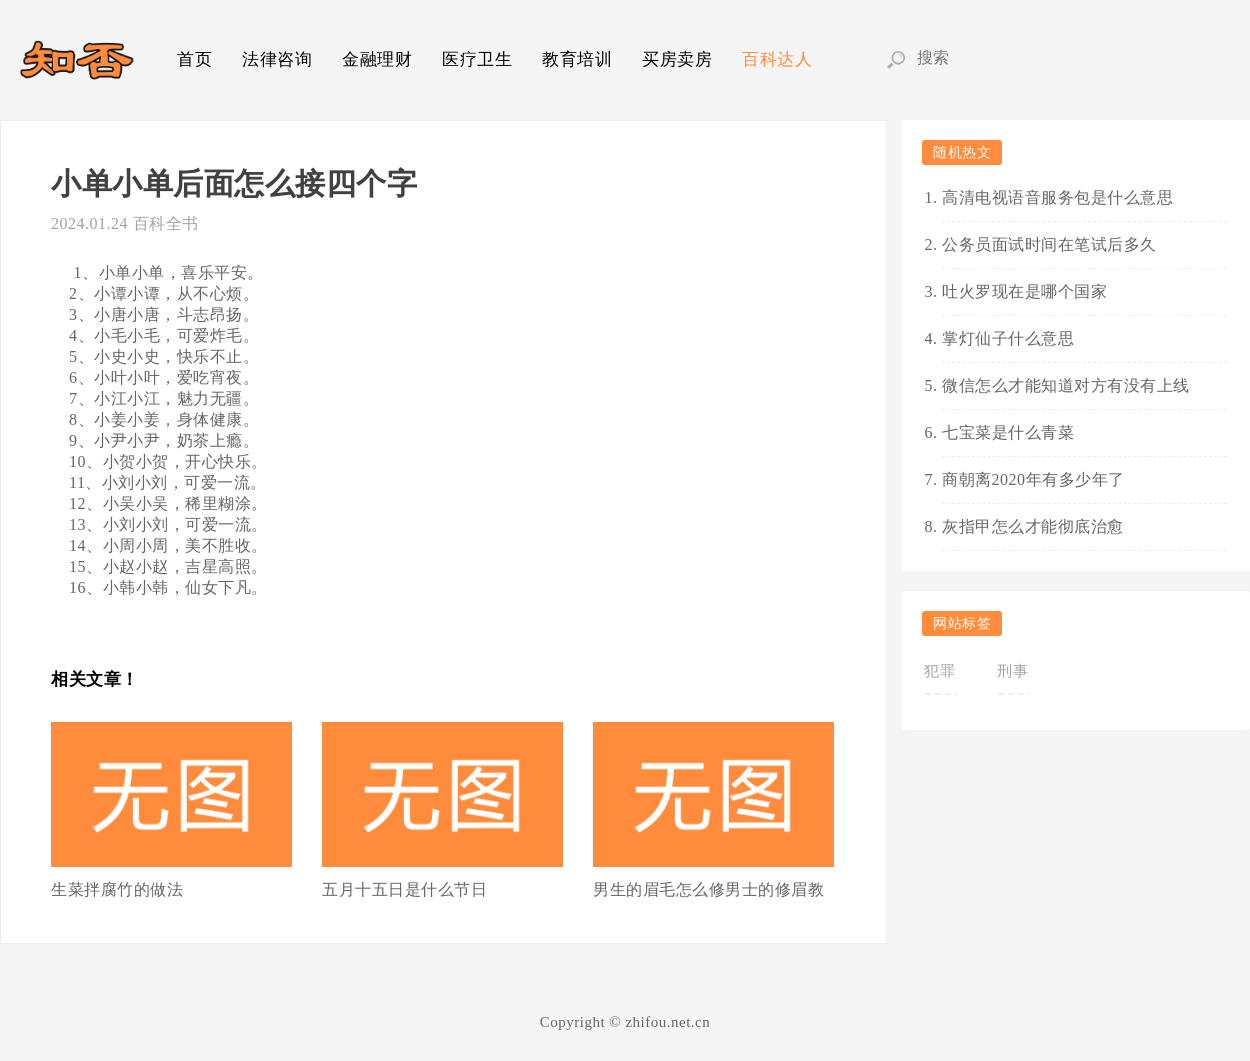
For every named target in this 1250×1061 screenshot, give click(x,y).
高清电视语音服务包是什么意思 (1057, 197)
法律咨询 (277, 59)
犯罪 (939, 671)
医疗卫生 (477, 59)
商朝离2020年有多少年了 (1033, 479)
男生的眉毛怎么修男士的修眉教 (708, 889)
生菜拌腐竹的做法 (117, 889)
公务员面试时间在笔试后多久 (1049, 244)
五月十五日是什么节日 (404, 889)
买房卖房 (677, 59)
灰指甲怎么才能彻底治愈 (1033, 526)
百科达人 (777, 59)
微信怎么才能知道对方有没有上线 (1066, 385)
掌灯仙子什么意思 (1008, 338)
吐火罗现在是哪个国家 (1024, 291)
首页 (194, 59)
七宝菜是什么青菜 (1008, 432)
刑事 (1012, 671)
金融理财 (377, 59)
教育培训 (577, 59)
